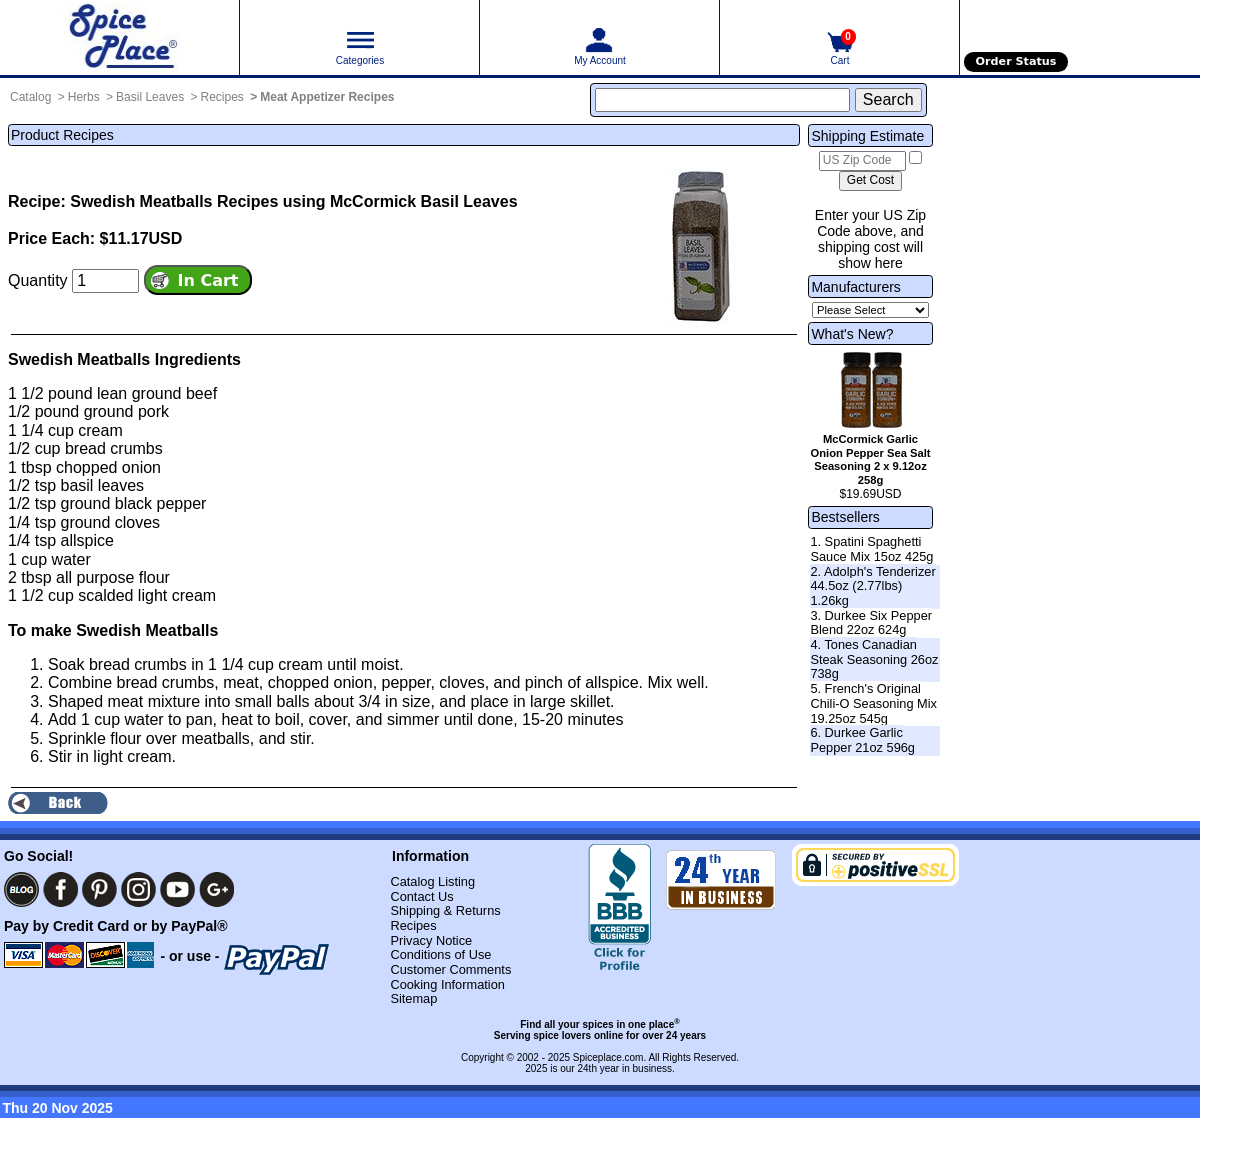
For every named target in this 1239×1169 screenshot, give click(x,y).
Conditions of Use (440, 954)
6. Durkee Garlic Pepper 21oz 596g (862, 740)
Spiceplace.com (608, 1057)
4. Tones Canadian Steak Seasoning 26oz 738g (874, 659)
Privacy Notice (431, 940)
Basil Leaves (150, 97)
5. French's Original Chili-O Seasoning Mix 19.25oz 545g (873, 703)
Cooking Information (447, 984)
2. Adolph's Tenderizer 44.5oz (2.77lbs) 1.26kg (872, 586)
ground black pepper (133, 503)
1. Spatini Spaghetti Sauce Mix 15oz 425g (871, 549)
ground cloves (110, 522)
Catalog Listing (432, 881)
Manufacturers (855, 287)
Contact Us (421, 896)
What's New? (852, 334)
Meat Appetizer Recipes (327, 97)
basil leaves (102, 485)
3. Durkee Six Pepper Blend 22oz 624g (871, 623)
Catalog (30, 97)
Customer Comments (450, 969)
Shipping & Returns (445, 910)
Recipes (222, 97)
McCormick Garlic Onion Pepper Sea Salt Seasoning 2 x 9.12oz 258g (871, 459)
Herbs (84, 97)
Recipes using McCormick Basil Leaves (367, 201)
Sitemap (413, 998)
